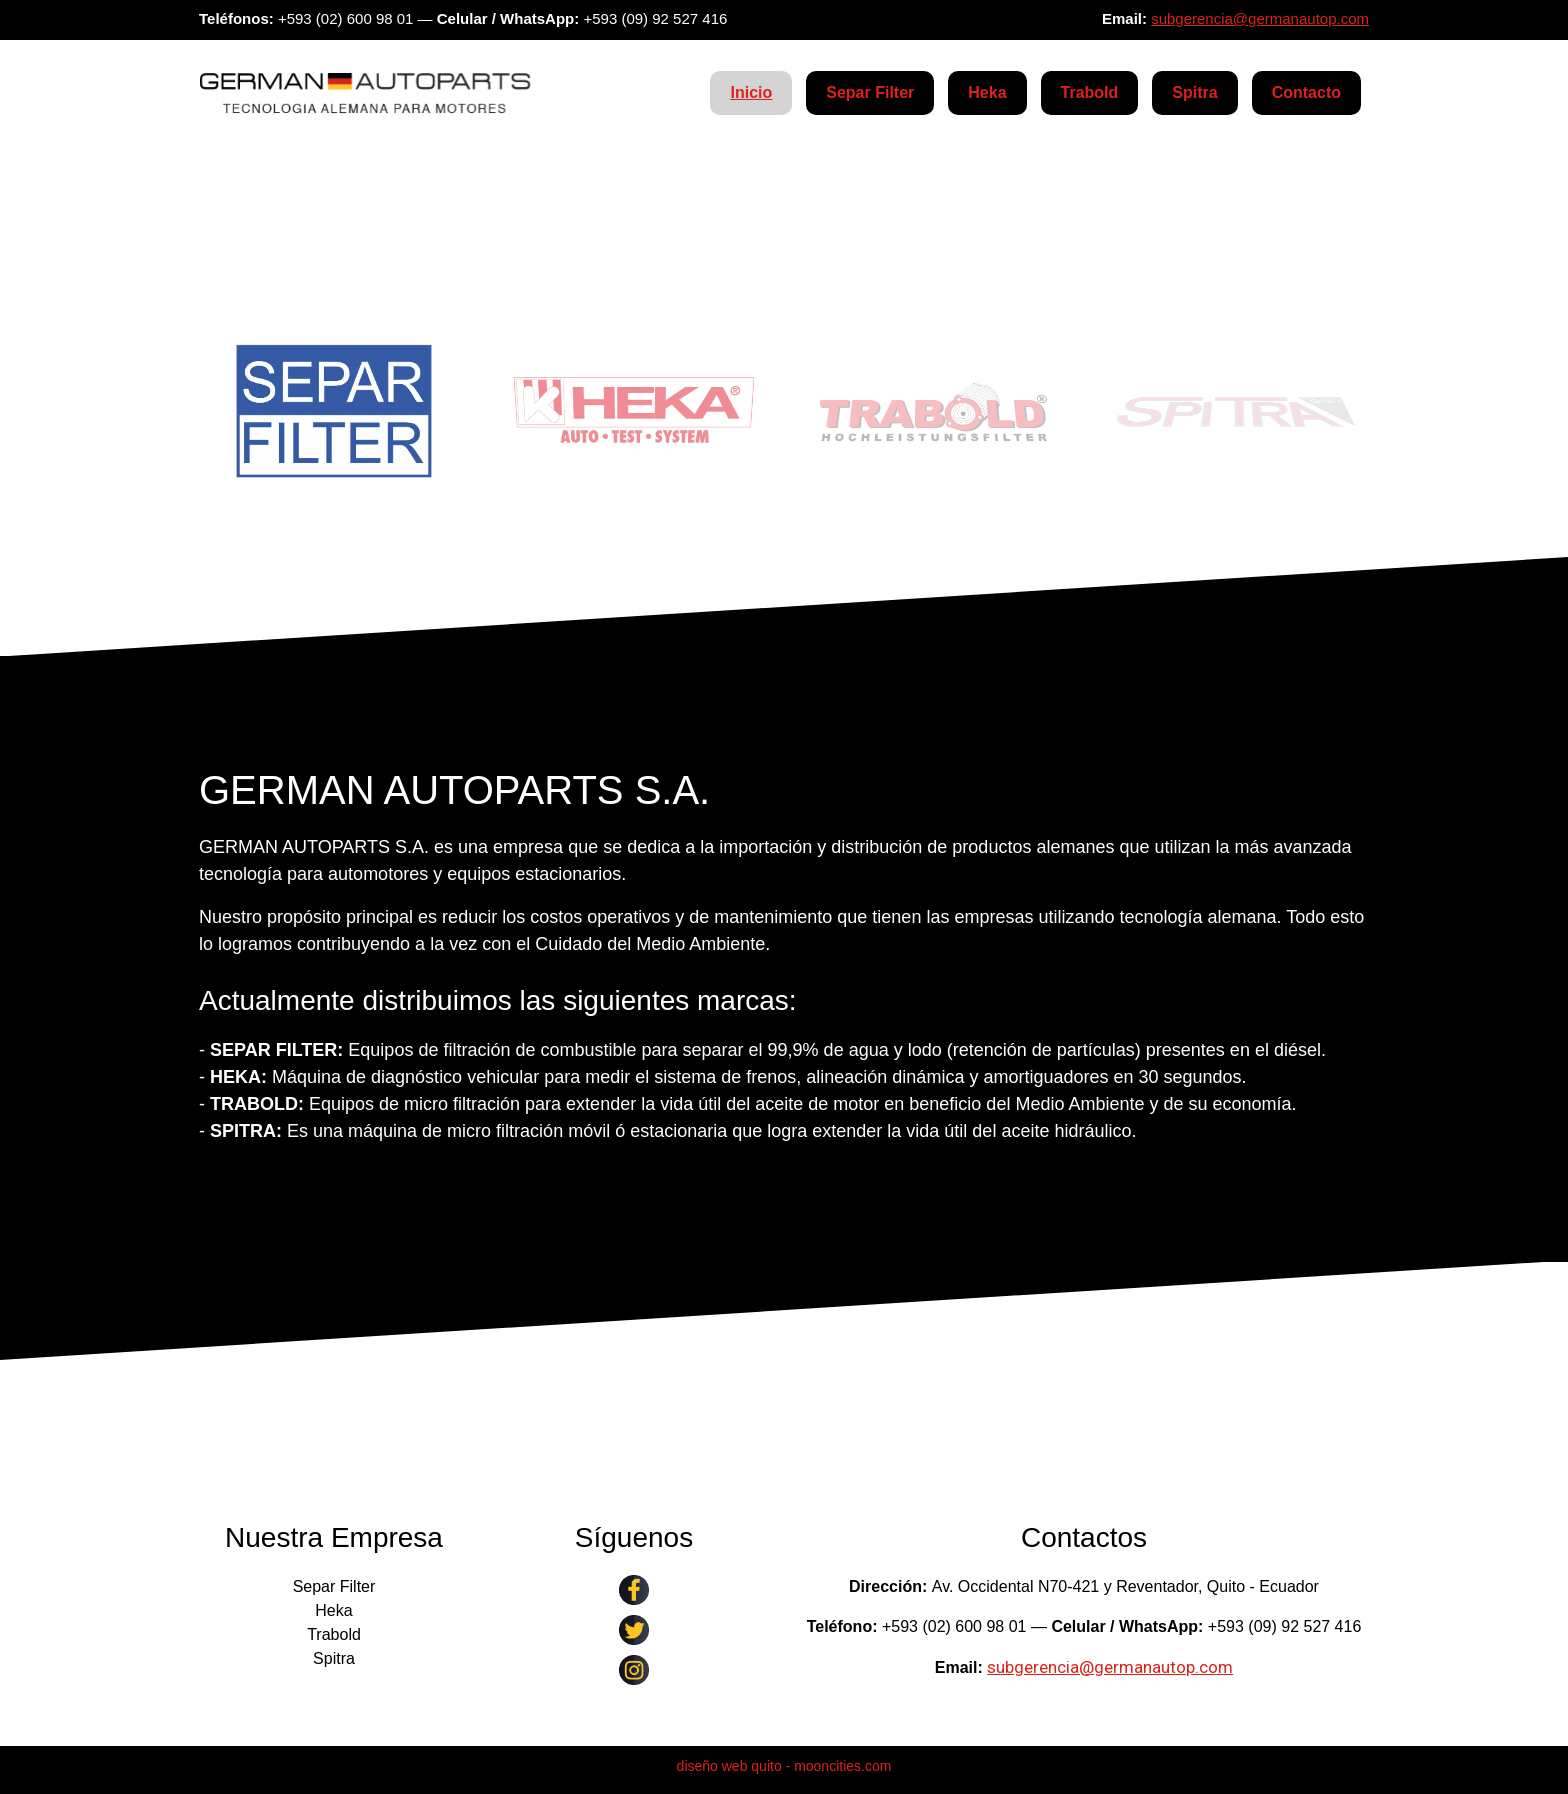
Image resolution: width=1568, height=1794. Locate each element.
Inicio (751, 92)
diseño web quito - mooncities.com (784, 1766)
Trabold (1090, 92)
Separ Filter (870, 92)
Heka (987, 92)
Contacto (1306, 92)
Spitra (1194, 92)
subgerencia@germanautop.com (1260, 18)
